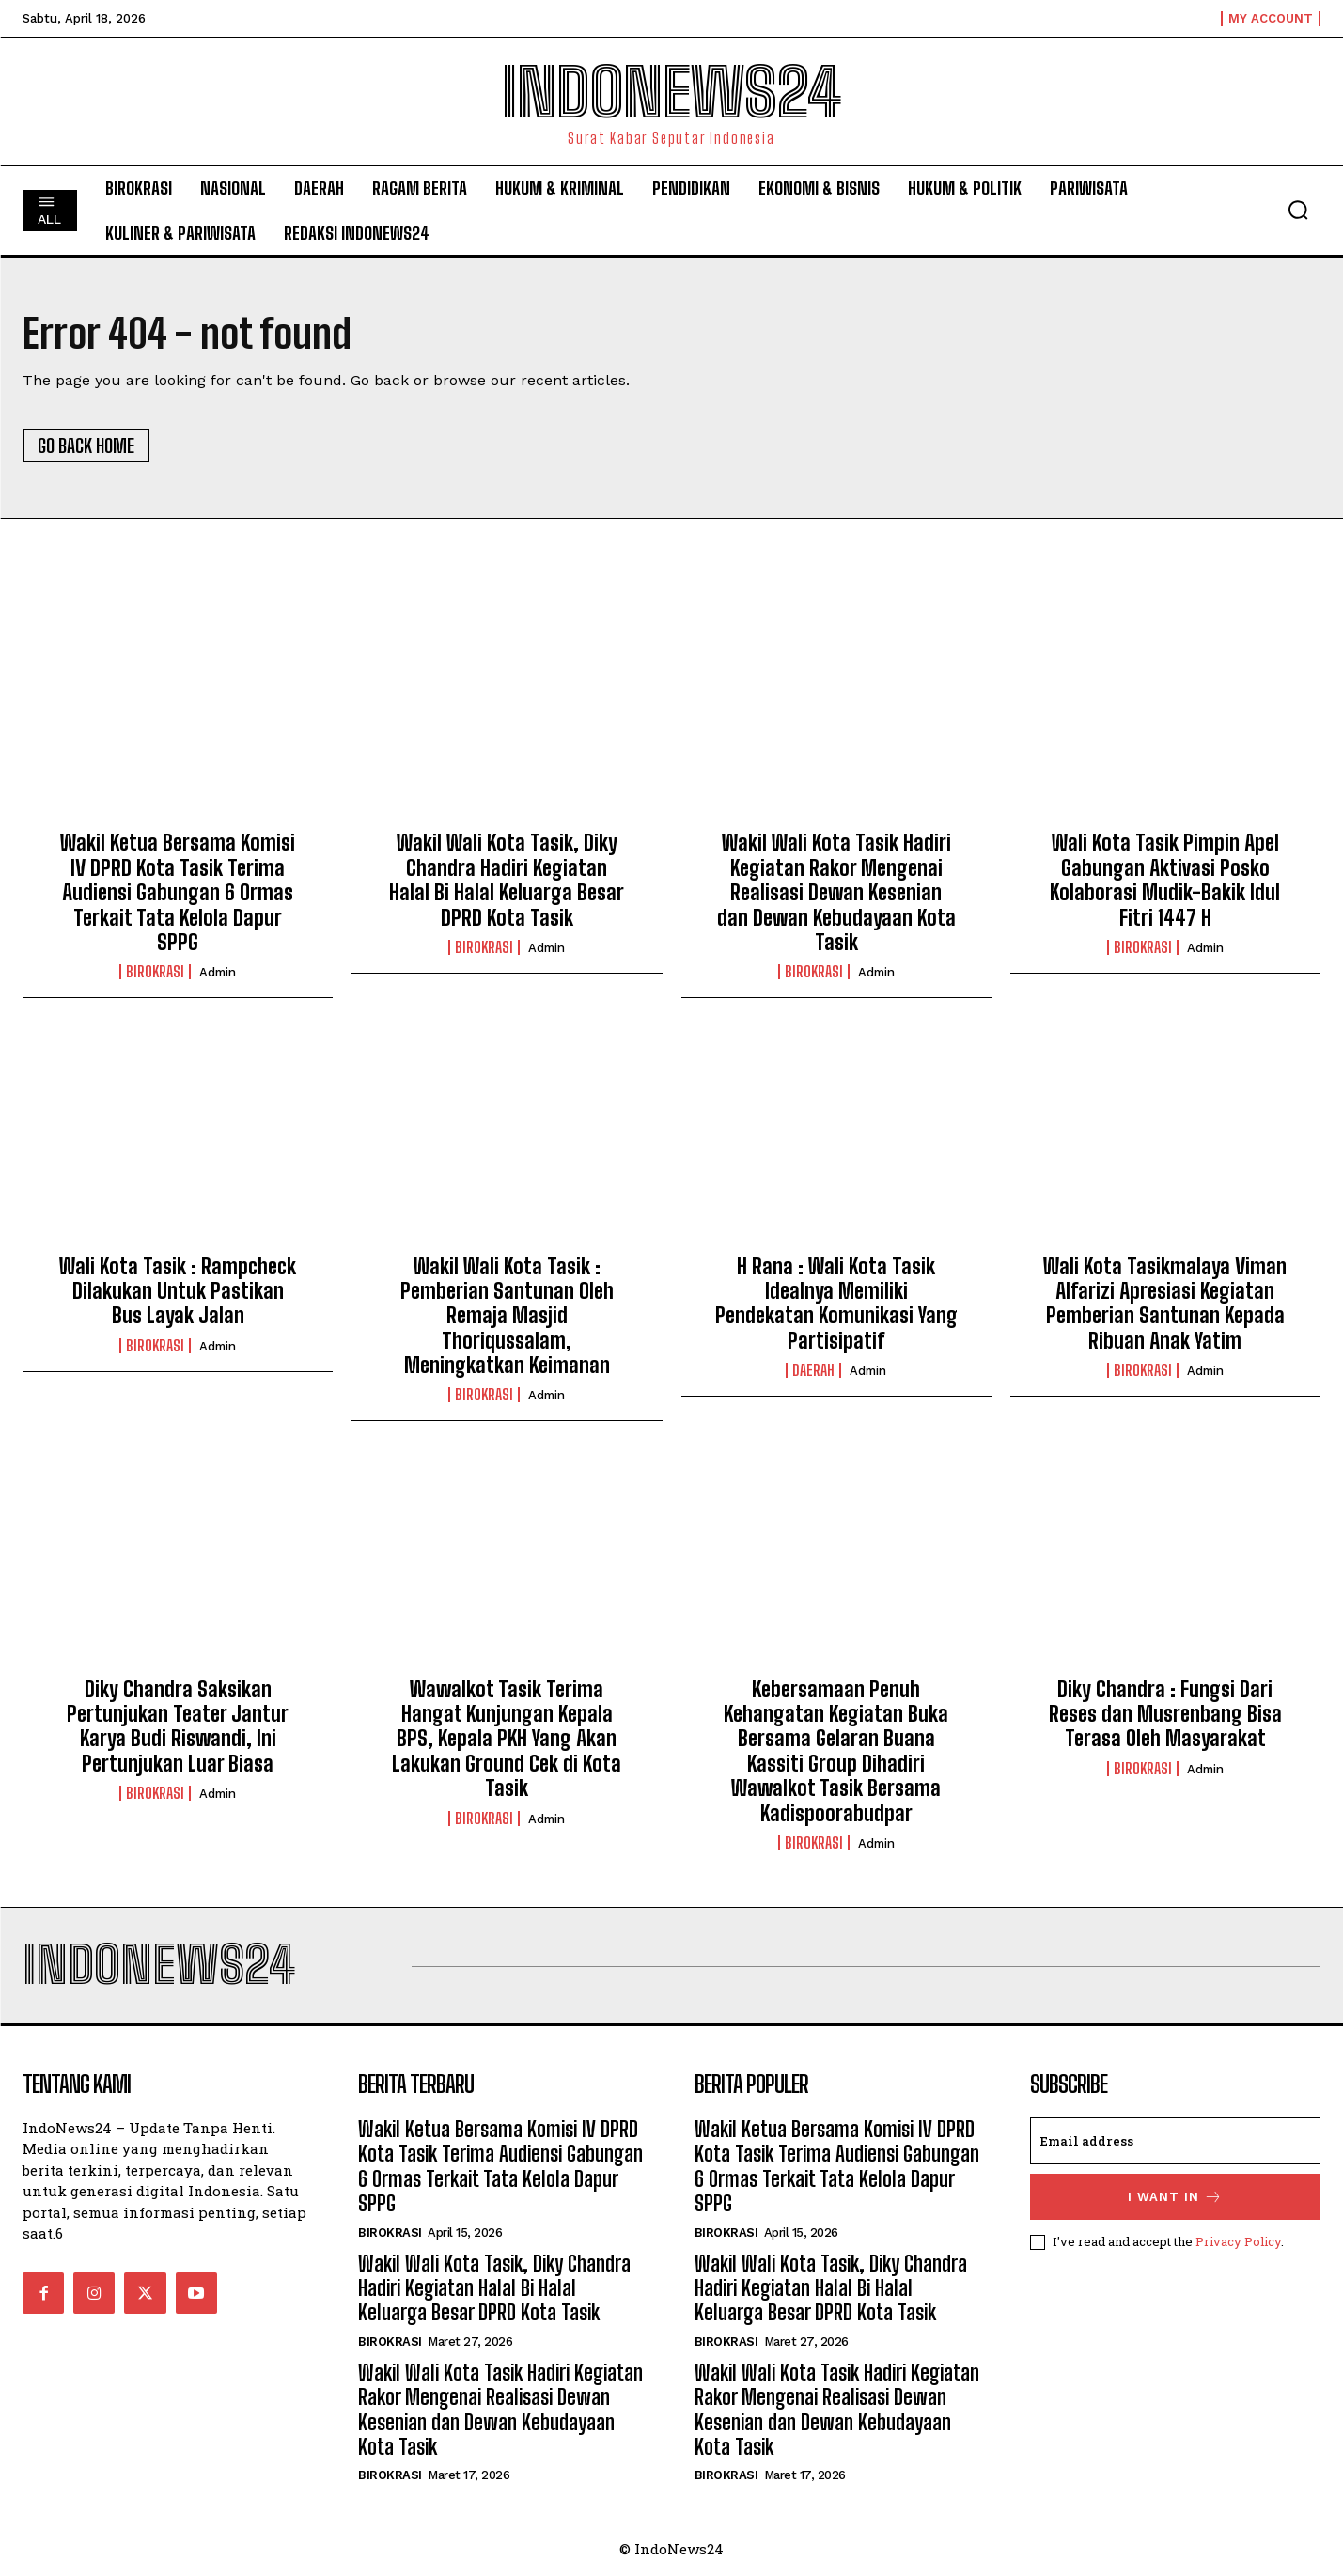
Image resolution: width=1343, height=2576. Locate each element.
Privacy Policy (1238, 2241)
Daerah (813, 1370)
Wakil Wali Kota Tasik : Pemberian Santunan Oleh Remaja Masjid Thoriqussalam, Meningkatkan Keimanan (507, 1316)
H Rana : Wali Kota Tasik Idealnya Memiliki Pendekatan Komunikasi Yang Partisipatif (836, 1303)
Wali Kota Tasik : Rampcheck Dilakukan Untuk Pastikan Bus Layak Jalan (177, 1291)
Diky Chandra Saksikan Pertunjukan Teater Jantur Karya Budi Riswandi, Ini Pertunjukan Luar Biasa (178, 1726)
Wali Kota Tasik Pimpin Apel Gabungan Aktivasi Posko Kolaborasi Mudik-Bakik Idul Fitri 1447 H (1165, 879)
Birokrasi (155, 971)
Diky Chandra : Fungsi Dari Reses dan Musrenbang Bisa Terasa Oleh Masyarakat (1165, 1714)
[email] (1175, 2140)
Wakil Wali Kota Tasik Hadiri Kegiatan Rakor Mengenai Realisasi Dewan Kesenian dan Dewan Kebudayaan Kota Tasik (836, 892)
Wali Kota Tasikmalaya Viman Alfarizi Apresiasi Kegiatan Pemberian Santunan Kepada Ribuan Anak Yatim (1165, 1303)
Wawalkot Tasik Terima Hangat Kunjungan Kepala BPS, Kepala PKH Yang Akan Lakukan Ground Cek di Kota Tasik (506, 1739)
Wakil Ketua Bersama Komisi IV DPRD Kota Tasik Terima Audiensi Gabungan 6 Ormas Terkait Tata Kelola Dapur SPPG (177, 892)
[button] (1297, 209)
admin (217, 972)
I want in (1175, 2197)
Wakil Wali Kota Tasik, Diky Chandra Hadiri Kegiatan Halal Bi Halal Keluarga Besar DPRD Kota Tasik (506, 879)
